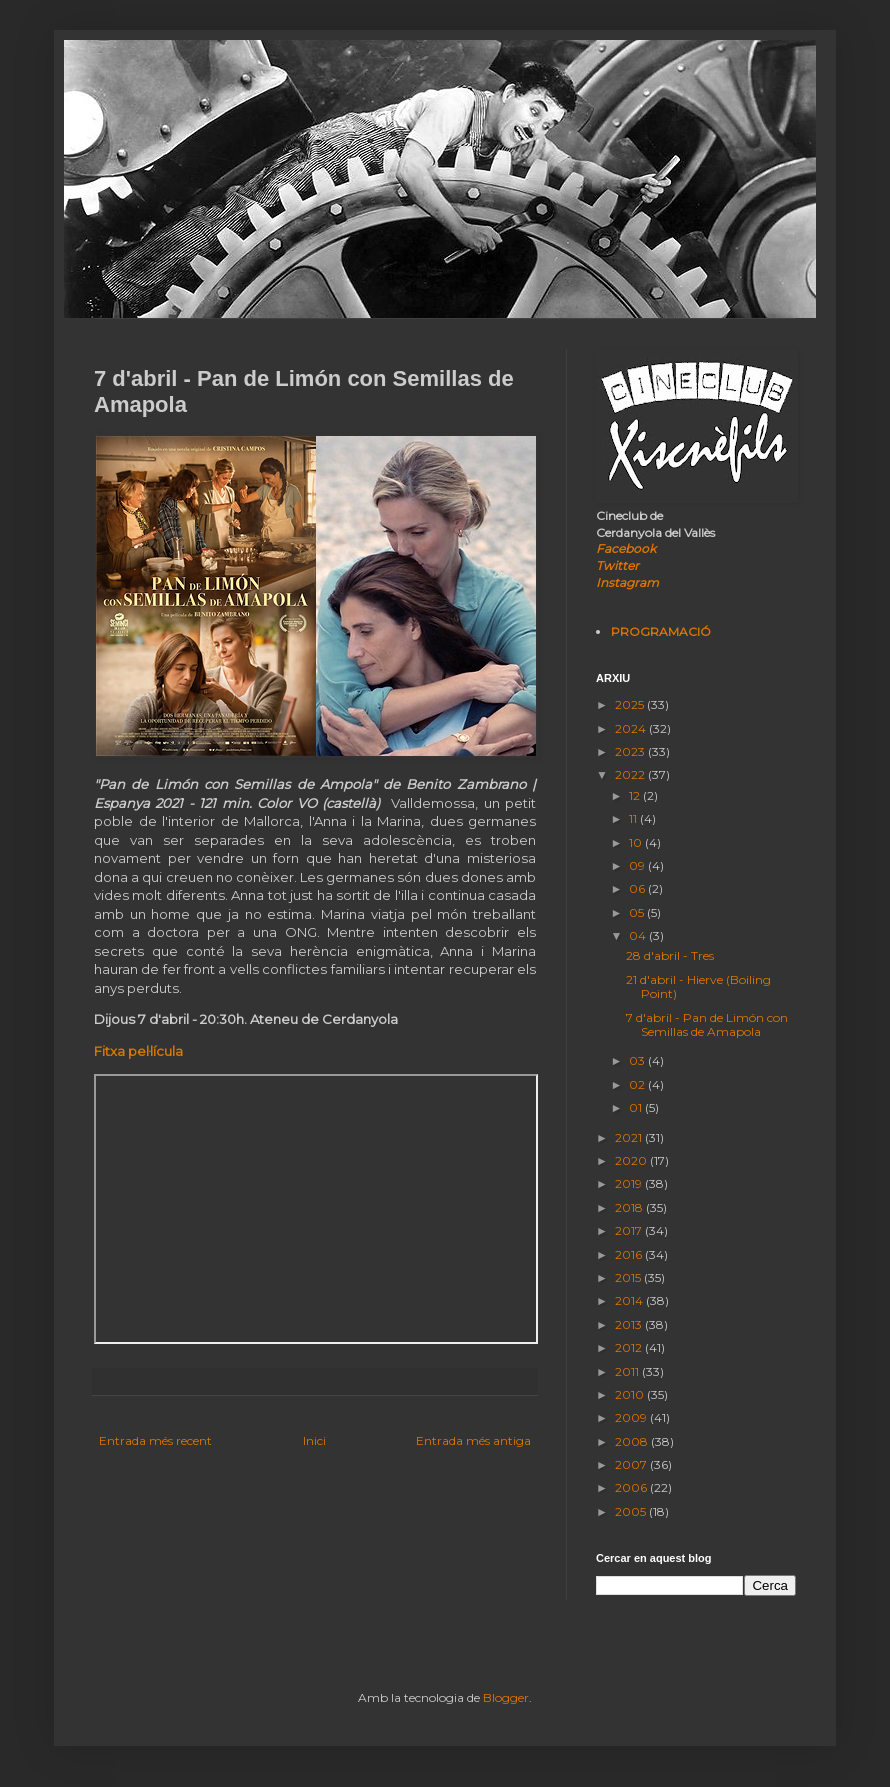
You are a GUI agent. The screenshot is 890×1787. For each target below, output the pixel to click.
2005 (632, 1511)
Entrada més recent (155, 1440)
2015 (629, 1277)
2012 (630, 1347)
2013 (630, 1324)
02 (638, 1084)
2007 (632, 1464)
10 (637, 842)
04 (639, 935)
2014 (630, 1300)
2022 (631, 774)
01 (637, 1107)
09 (638, 865)
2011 (628, 1371)
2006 (632, 1487)
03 (638, 1060)
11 (634, 818)
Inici (314, 1440)
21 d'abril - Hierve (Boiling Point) (698, 986)
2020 (632, 1160)
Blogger (506, 1697)
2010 (631, 1394)
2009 (632, 1417)
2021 (630, 1137)
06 (638, 888)
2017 (630, 1230)
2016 (630, 1254)
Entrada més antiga (473, 1440)
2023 (631, 751)
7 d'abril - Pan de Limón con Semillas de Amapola (707, 1024)
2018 (630, 1207)
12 (636, 795)
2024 (632, 728)
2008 (633, 1441)
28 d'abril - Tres (670, 955)
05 (638, 912)
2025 (631, 704)
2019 (630, 1183)
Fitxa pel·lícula (138, 1051)
